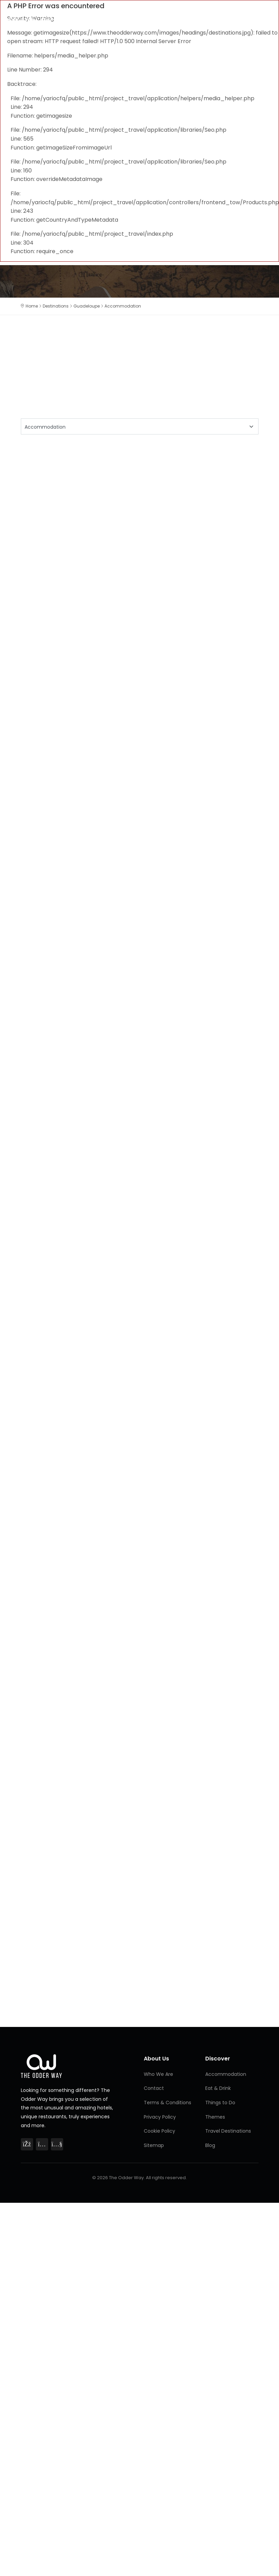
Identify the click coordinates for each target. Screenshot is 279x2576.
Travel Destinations (228, 2131)
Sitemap (154, 2145)
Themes (215, 2117)
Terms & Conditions (167, 2102)
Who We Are (158, 2074)
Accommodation (225, 2074)
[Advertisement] (106, 500)
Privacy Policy (160, 2117)
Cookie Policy (159, 2131)
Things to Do (220, 2102)
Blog (210, 2145)
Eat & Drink (218, 2088)
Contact (154, 2088)
